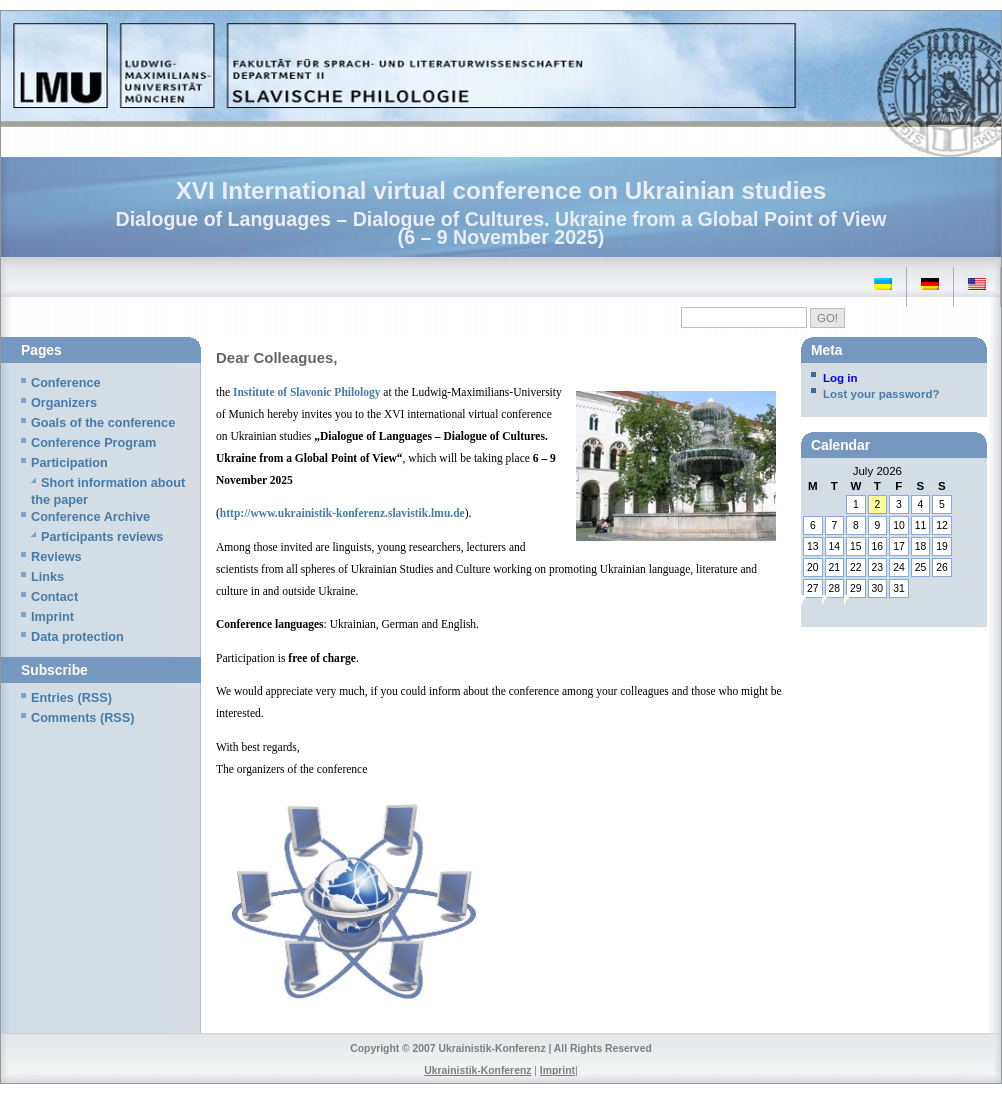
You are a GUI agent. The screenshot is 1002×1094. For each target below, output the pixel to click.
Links (47, 577)
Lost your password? (881, 394)
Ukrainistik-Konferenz (477, 1070)
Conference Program (93, 443)
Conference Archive (90, 517)
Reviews (56, 557)
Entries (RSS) (71, 698)
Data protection (77, 637)
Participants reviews (102, 537)
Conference (66, 383)
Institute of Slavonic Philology (306, 392)
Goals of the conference (103, 423)
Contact (54, 597)
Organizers (64, 403)
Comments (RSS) (82, 718)
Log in (840, 378)
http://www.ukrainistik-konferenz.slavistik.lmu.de (342, 513)
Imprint (52, 617)
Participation (69, 463)
